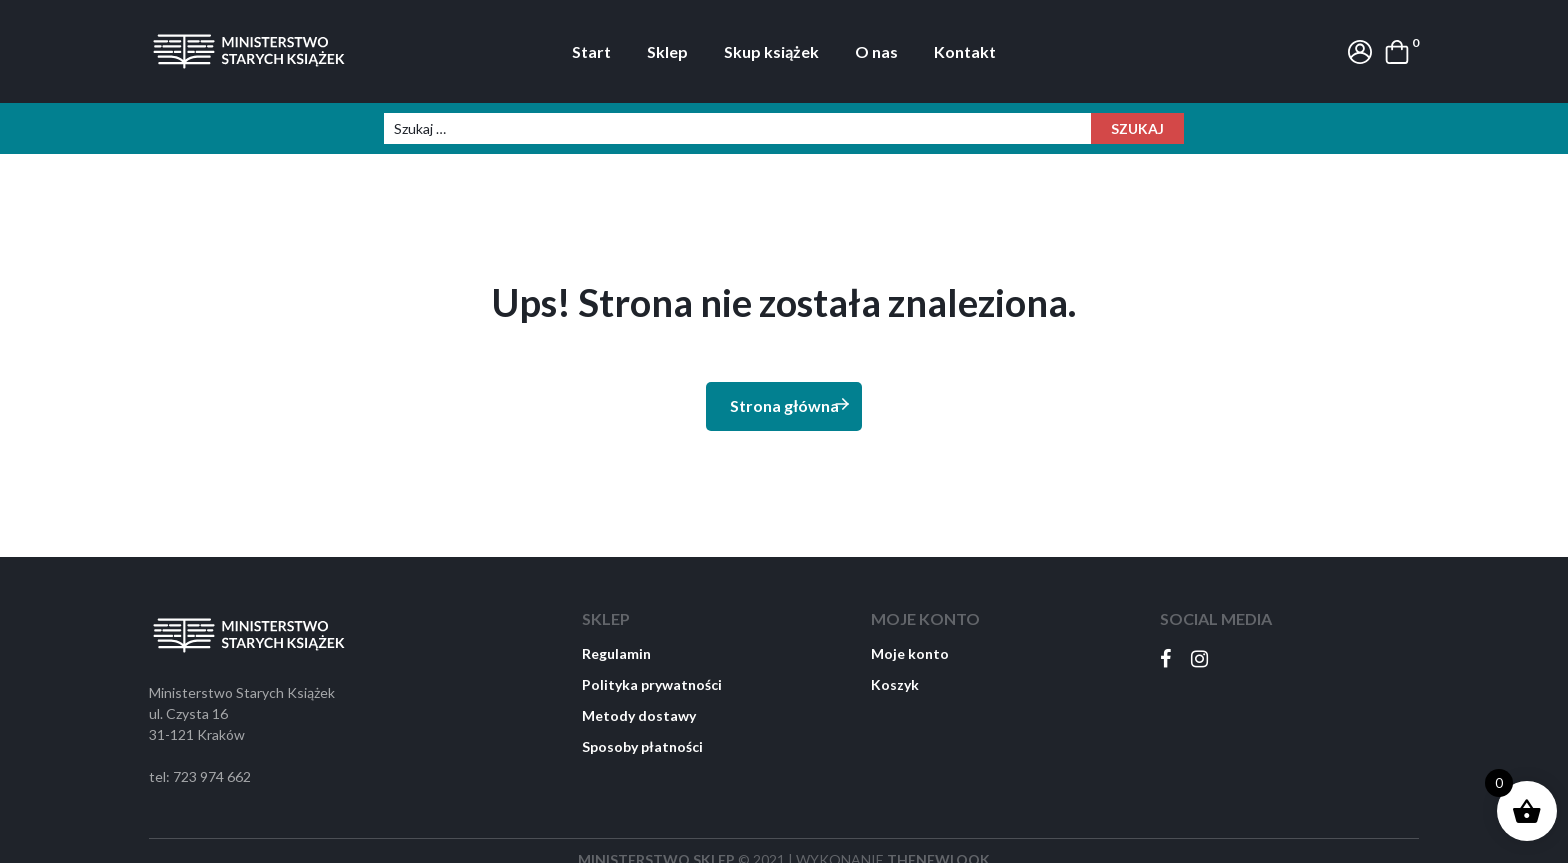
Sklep (667, 51)
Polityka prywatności (652, 684)
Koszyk (895, 684)
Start (591, 51)
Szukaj (1137, 128)
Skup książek (771, 51)
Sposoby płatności (642, 746)
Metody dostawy (639, 715)
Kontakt (965, 51)
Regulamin (616, 653)
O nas (876, 51)
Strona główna (791, 404)
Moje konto (910, 653)
